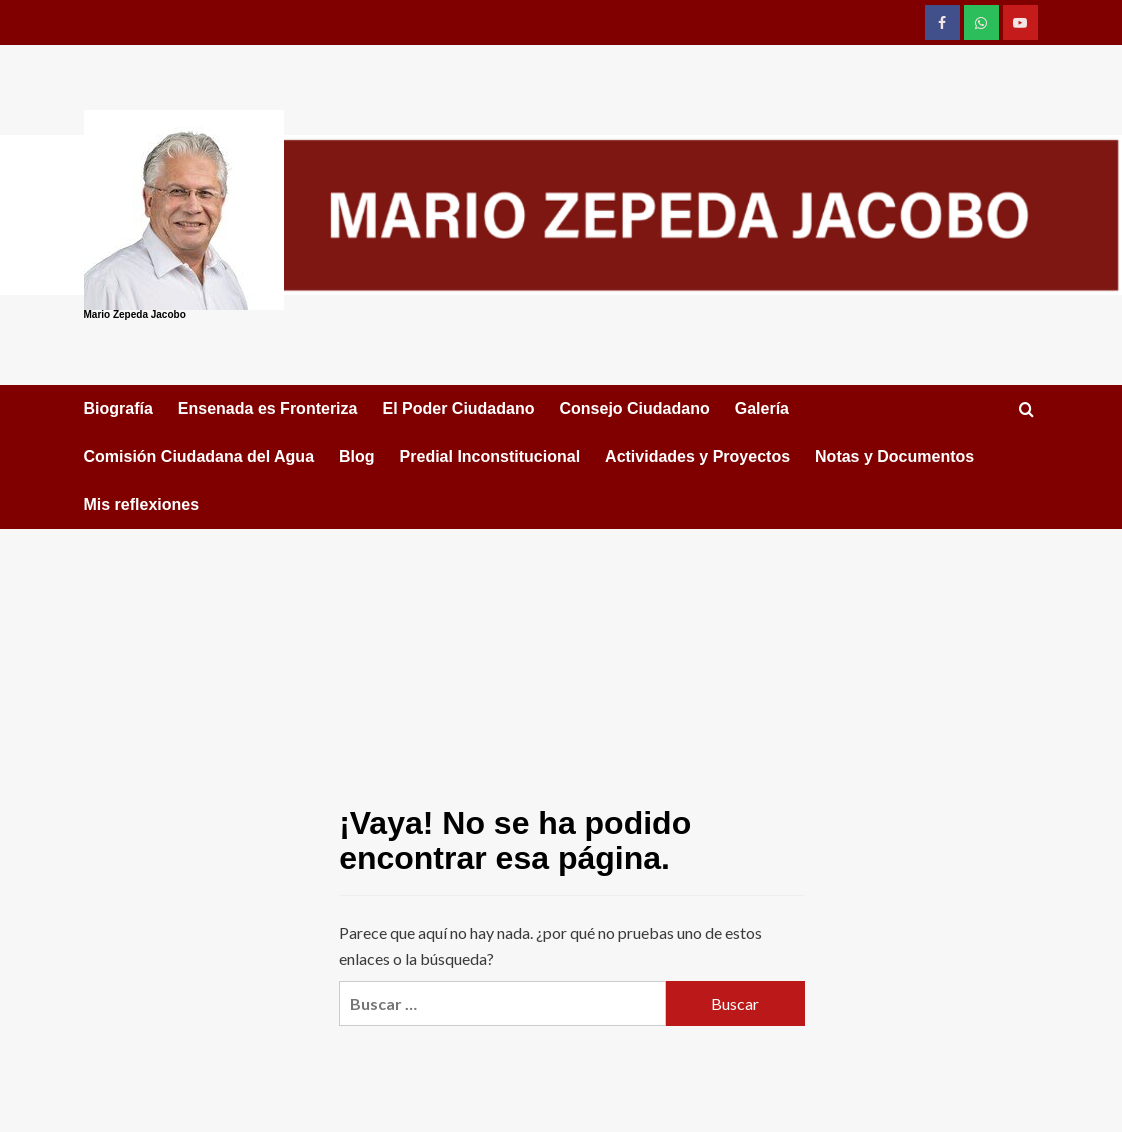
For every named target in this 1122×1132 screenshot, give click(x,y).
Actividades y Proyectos (697, 456)
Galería (762, 408)
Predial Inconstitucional (490, 456)
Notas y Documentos (894, 456)
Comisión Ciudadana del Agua (199, 456)
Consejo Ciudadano (634, 408)
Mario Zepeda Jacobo (135, 314)
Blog (357, 456)
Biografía (118, 408)
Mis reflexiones (142, 504)
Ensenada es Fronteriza (268, 408)
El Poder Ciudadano (458, 408)
